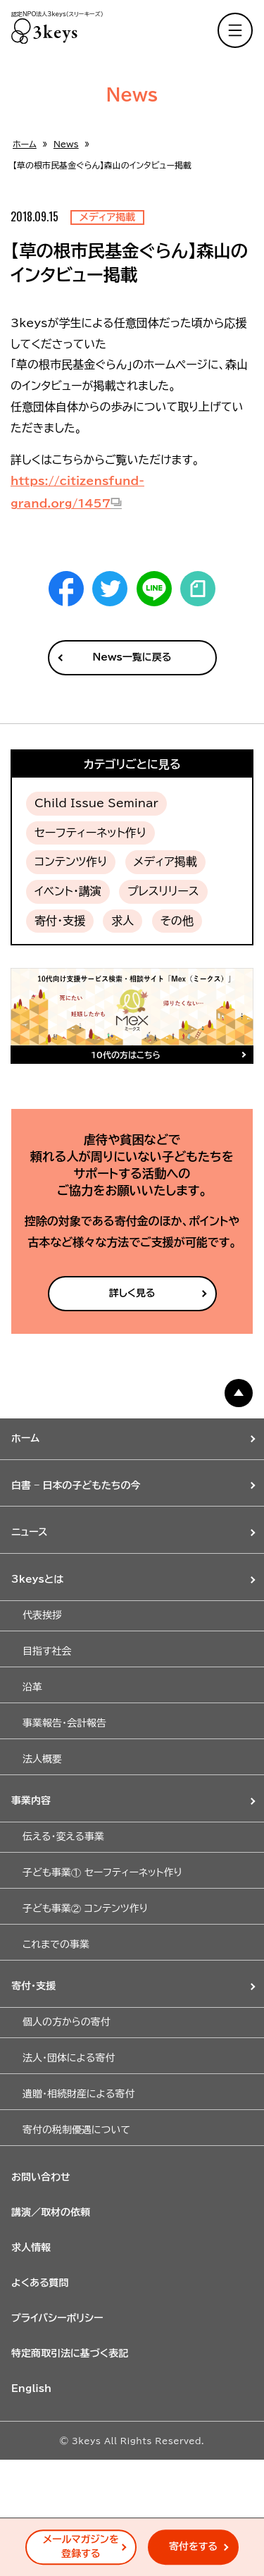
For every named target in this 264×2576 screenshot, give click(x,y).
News (66, 144)
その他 (177, 920)
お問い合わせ (40, 2177)
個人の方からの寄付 (67, 2022)
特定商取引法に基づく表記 (69, 2353)
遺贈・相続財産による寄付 (78, 2094)
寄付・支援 (59, 920)
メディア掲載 (165, 861)
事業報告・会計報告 (64, 1723)
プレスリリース (163, 891)
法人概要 (42, 1759)
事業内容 (31, 1800)
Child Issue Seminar (96, 803)
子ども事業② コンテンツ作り (85, 1908)
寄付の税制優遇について (76, 2130)
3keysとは (37, 1579)
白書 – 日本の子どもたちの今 (76, 1485)
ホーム (25, 144)
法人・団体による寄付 (69, 2058)
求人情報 (31, 2247)
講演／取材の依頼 (50, 2212)
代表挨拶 (42, 1615)
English (31, 2388)
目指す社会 (47, 1651)
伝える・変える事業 (63, 1836)
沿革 (32, 1687)
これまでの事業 (56, 1944)
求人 (122, 920)
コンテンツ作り (70, 861)
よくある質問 (40, 2283)
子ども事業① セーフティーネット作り (102, 1872)
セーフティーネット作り (90, 832)
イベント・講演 (67, 891)
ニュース (29, 1532)
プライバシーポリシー (57, 2318)
